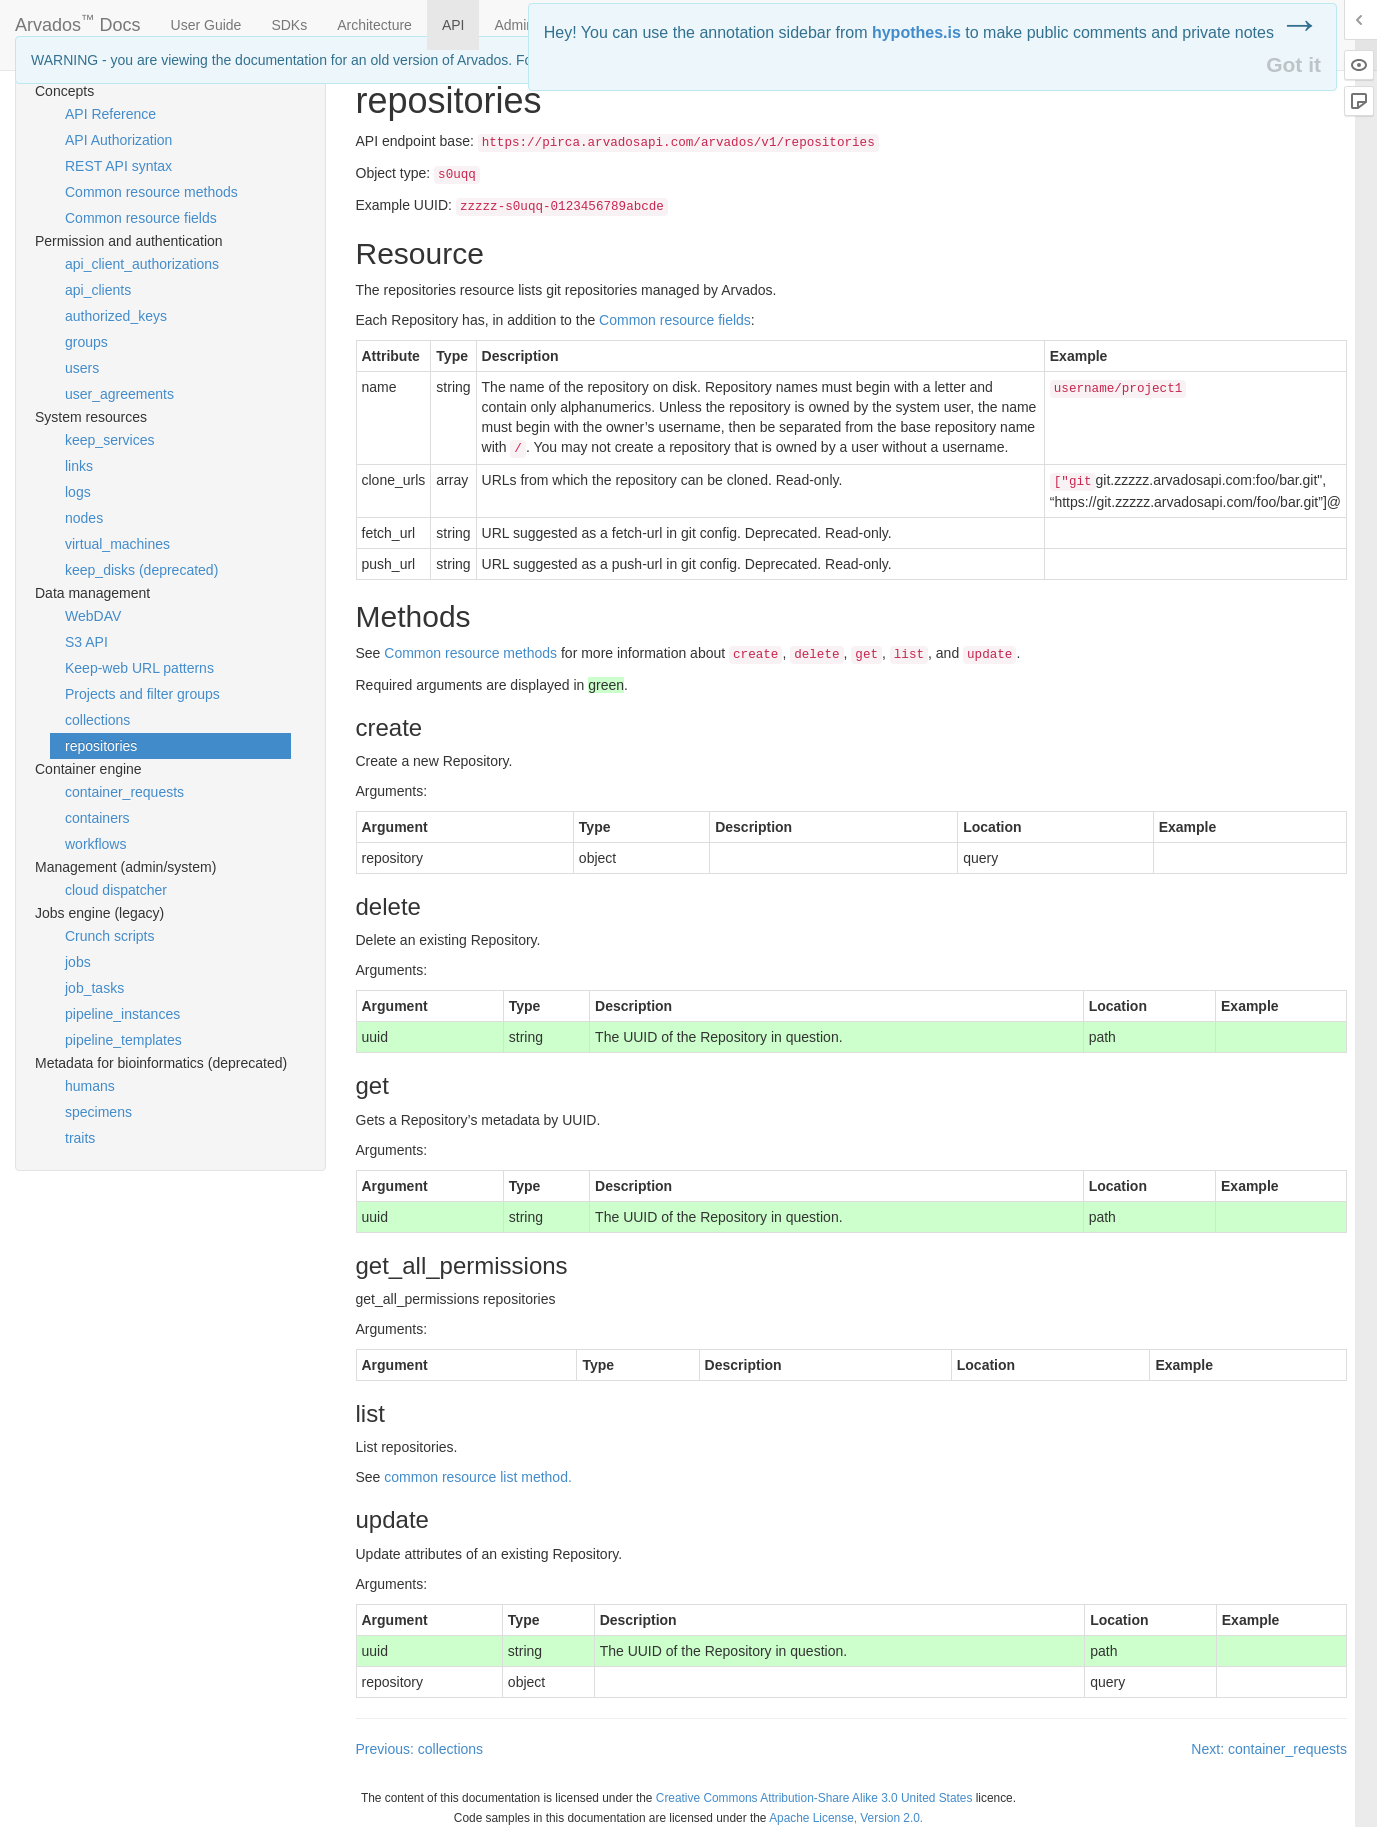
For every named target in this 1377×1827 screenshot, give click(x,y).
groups (86, 342)
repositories (101, 746)
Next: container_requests (1269, 1749)
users (82, 368)
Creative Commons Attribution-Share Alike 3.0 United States (814, 1798)
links (79, 466)
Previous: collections (420, 1749)
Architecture (374, 25)
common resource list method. (478, 1477)
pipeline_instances (122, 1014)
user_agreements (119, 394)
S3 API (86, 642)
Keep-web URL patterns (139, 668)
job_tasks (94, 988)
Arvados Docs (78, 21)
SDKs (289, 25)
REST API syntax (118, 166)
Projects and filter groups (142, 694)
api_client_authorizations (142, 264)
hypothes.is (916, 32)
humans (90, 1086)
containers (97, 818)
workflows (95, 844)
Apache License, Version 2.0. (846, 1818)
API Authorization (118, 140)
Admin (514, 25)
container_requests (124, 792)
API (453, 25)
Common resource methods (151, 192)
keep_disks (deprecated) (141, 570)
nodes (84, 518)
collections (97, 720)
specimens (98, 1112)
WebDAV (93, 616)
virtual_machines (117, 544)
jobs (78, 962)
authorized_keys (116, 316)
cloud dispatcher (116, 890)
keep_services (110, 440)
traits (80, 1138)
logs (78, 492)
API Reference (110, 114)
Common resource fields (141, 218)
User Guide (206, 25)
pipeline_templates (123, 1040)
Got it (1293, 64)
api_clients (98, 290)
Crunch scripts (109, 936)
